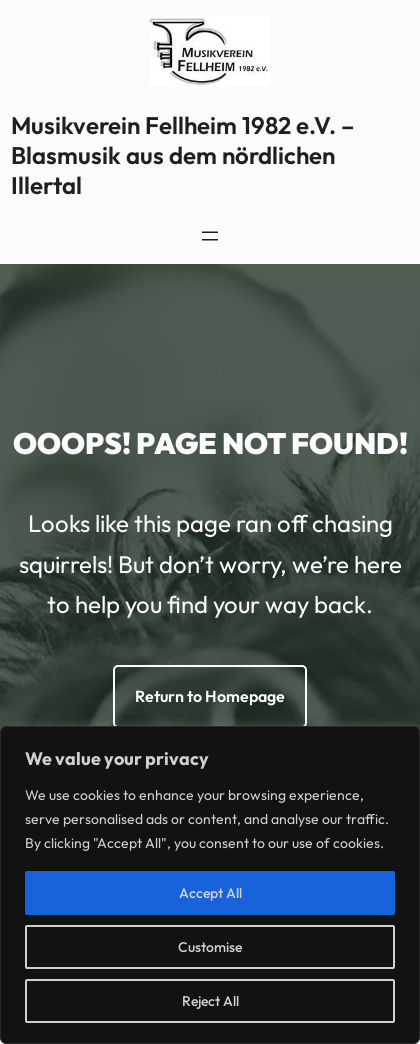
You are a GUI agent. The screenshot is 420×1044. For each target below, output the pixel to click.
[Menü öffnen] (210, 236)
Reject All (210, 1001)
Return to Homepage (210, 696)
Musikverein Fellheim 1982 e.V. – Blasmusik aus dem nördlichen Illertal (182, 155)
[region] (210, 885)
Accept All (210, 893)
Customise (210, 947)
